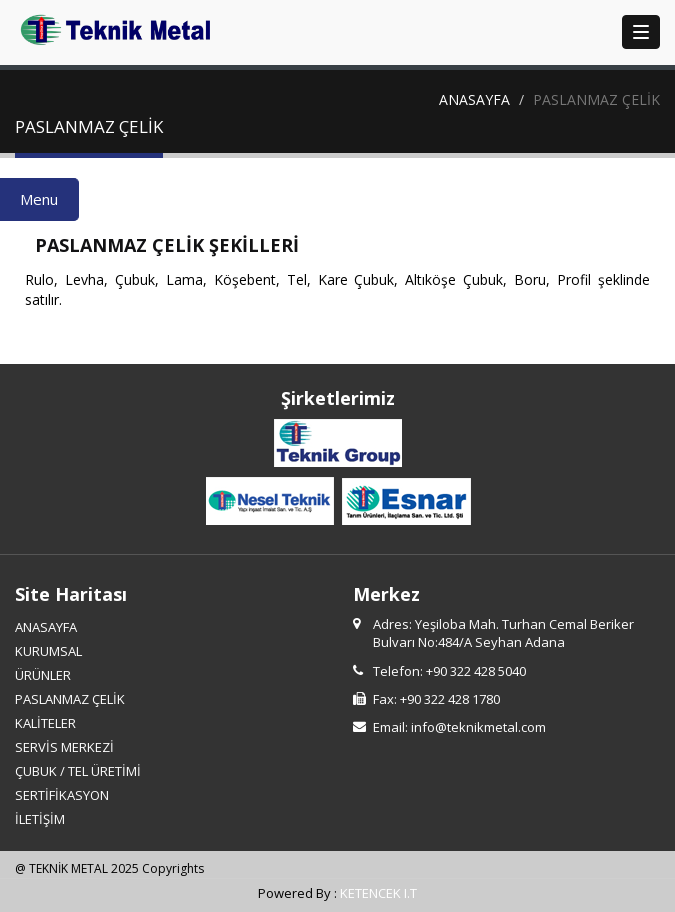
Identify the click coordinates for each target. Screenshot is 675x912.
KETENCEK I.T (378, 893)
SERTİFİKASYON (62, 795)
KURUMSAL (48, 651)
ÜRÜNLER (43, 675)
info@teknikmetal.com (478, 727)
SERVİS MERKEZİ (64, 747)
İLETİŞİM (40, 819)
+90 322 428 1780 (450, 699)
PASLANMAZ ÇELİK (70, 699)
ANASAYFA (474, 99)
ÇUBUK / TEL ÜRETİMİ (78, 771)
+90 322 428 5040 (476, 671)
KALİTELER (45, 723)
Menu (39, 199)
